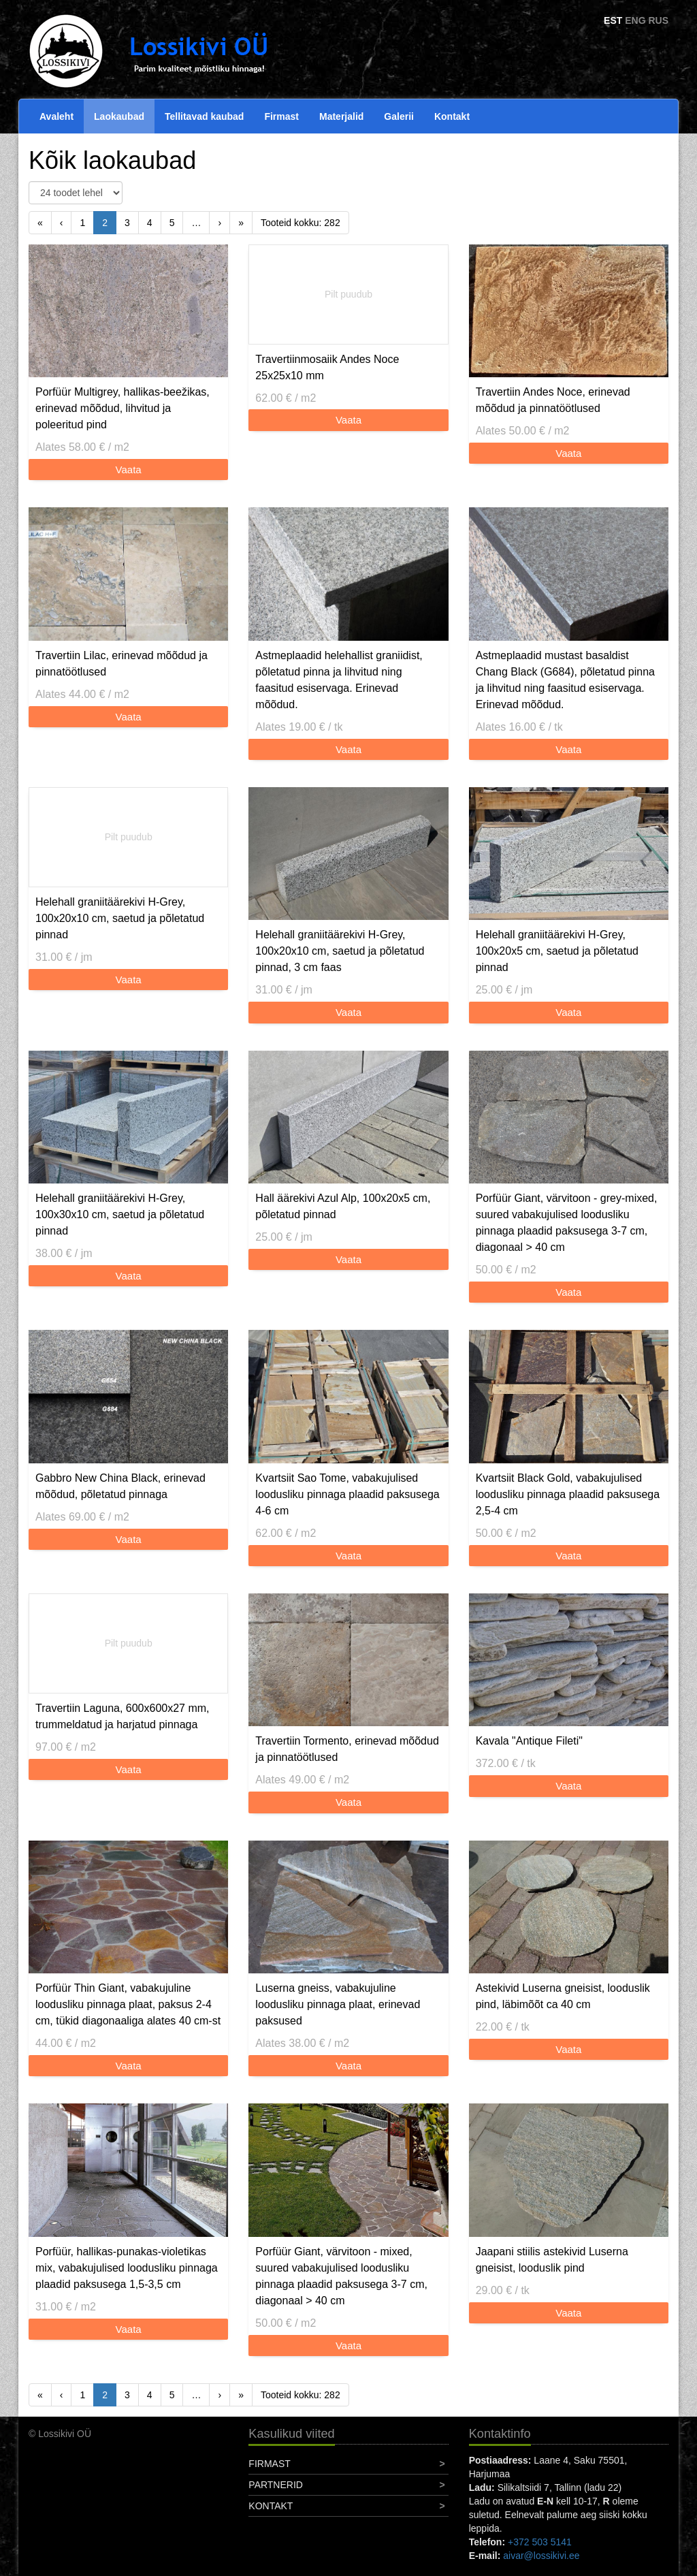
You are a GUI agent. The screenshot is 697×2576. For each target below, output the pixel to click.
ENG (635, 20)
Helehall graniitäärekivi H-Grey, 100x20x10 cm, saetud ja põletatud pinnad (119, 918)
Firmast (281, 116)
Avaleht (56, 116)
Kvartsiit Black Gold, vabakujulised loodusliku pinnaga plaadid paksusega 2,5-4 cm (568, 1494)
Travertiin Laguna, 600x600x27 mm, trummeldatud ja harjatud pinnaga (122, 1716)
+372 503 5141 (540, 2542)
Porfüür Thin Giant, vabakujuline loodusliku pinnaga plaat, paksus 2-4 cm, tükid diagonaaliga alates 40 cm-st (128, 2004)
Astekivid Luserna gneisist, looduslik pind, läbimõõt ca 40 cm (563, 1996)
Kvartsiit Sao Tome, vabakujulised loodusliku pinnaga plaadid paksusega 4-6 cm (347, 1494)
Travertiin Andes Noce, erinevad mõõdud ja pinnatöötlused (553, 400)
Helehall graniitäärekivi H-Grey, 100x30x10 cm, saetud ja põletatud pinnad (119, 1214)
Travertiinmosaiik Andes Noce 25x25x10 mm (327, 367)
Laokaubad (119, 116)
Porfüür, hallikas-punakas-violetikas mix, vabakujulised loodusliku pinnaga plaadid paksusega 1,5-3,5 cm (126, 2268)
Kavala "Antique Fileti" (529, 1741)
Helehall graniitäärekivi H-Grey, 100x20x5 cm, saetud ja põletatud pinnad (557, 951)
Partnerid (275, 2484)
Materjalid (341, 116)
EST (613, 20)
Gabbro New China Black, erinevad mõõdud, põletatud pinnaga (120, 1486)
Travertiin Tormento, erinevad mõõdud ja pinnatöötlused (346, 1749)
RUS (658, 20)
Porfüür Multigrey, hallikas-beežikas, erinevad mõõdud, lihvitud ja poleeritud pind (122, 408)
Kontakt (452, 116)
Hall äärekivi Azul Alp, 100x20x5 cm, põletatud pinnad (342, 1206)
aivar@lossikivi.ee (541, 2555)
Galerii (399, 116)
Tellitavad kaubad (204, 116)
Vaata (129, 469)
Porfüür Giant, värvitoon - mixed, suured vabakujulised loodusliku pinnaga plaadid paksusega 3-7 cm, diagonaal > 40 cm (341, 2276)
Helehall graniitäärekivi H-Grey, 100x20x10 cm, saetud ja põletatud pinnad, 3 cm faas (339, 951)
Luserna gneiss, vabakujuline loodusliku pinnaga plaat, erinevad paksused (337, 2004)
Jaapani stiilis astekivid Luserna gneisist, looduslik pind (552, 2260)
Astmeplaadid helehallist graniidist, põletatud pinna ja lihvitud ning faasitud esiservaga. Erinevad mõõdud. (338, 680)
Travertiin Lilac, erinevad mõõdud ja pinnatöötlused (121, 664)
